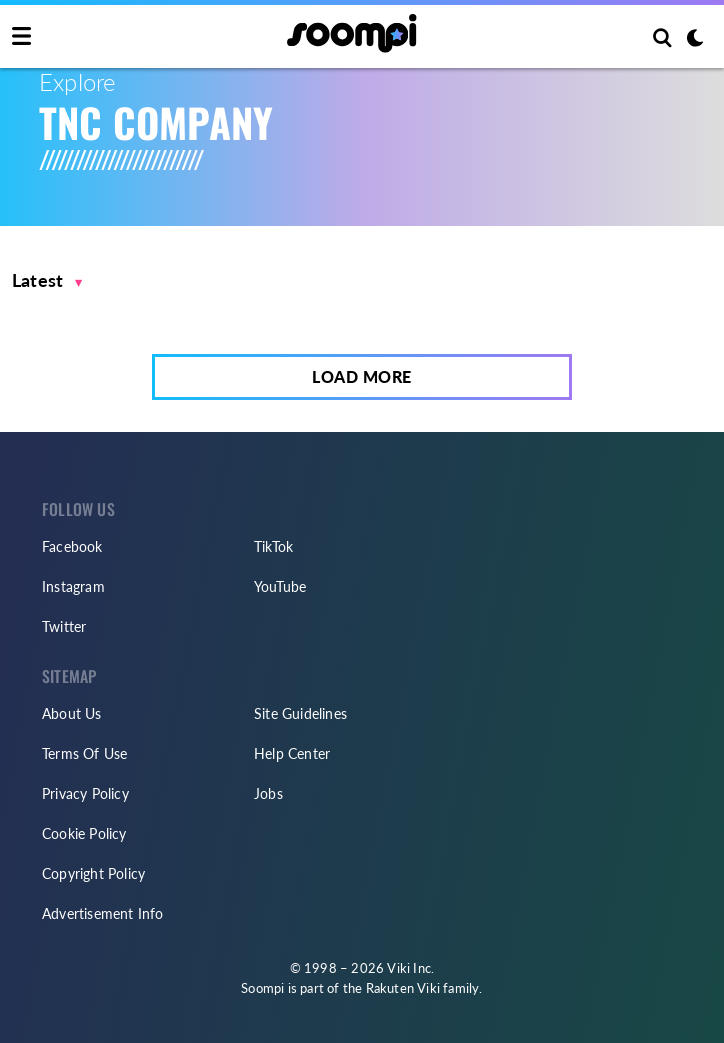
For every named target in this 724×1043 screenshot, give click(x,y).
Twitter (64, 626)
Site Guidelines (300, 713)
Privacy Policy (85, 793)
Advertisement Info (103, 913)
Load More (362, 376)
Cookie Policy (84, 833)
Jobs (268, 793)
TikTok (273, 546)
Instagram (73, 586)
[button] (47, 280)
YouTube (280, 586)
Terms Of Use (84, 753)
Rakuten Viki (403, 988)
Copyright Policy (93, 873)
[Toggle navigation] (21, 37)
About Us (72, 713)
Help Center (292, 753)
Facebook (72, 546)
